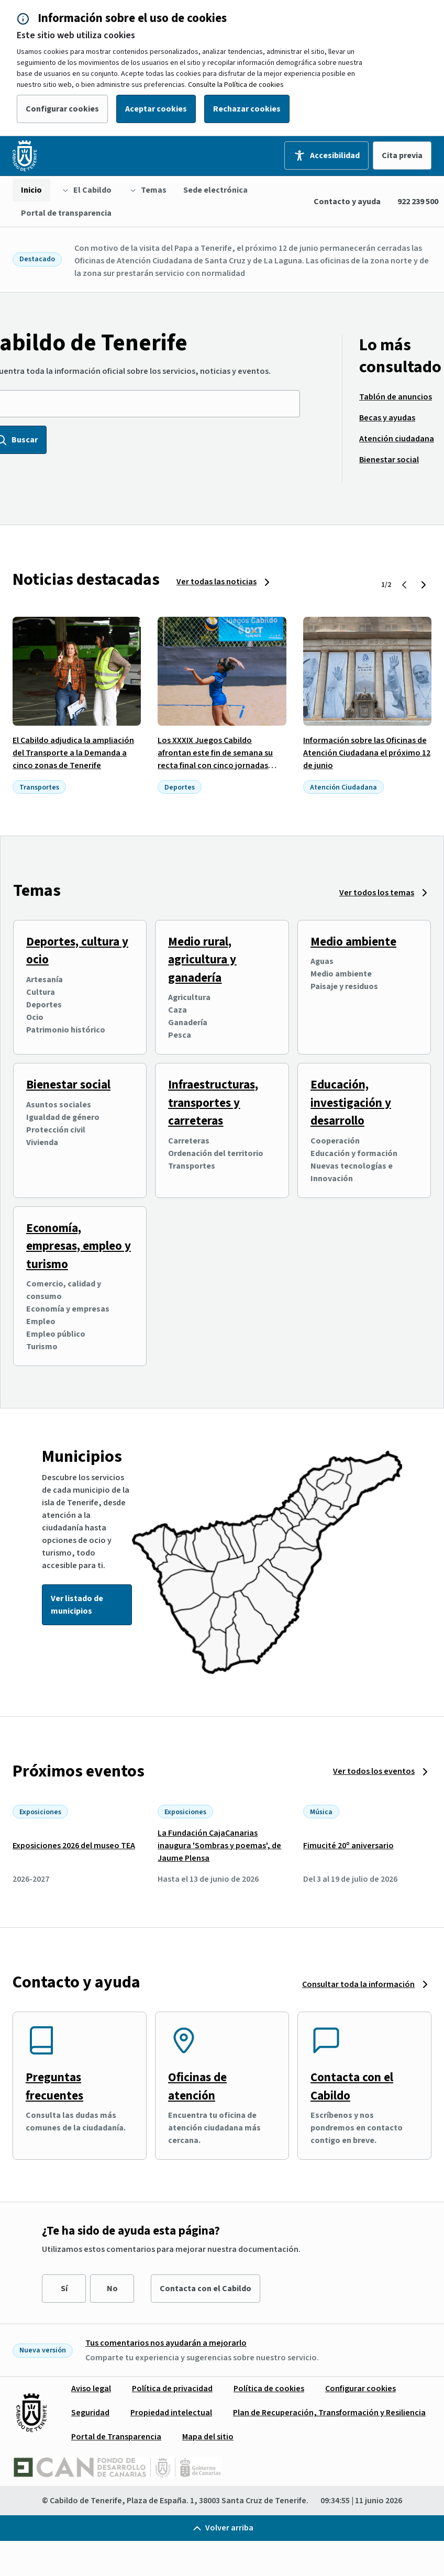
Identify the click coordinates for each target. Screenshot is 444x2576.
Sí (64, 2288)
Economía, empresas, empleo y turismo (78, 1246)
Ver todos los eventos (374, 1771)
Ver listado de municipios (77, 1605)
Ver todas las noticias (216, 581)
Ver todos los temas (376, 892)
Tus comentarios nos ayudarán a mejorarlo (166, 2343)
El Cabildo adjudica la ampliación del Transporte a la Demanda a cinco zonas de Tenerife (73, 753)
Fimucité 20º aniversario (348, 1845)
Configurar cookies (62, 109)
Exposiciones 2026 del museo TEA (74, 1845)
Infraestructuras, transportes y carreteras (213, 1102)
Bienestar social (68, 1084)
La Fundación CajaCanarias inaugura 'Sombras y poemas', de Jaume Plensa (219, 1845)
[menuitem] (31, 190)
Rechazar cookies (247, 109)
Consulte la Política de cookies (236, 85)
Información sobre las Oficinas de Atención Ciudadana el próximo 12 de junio (366, 753)
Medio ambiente (353, 941)
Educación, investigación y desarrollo (350, 1102)
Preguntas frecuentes (54, 2086)
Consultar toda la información (358, 1984)
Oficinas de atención (197, 2086)
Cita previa (402, 155)
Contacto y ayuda (347, 201)
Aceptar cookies (156, 109)
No (112, 2288)
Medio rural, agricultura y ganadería (202, 959)
